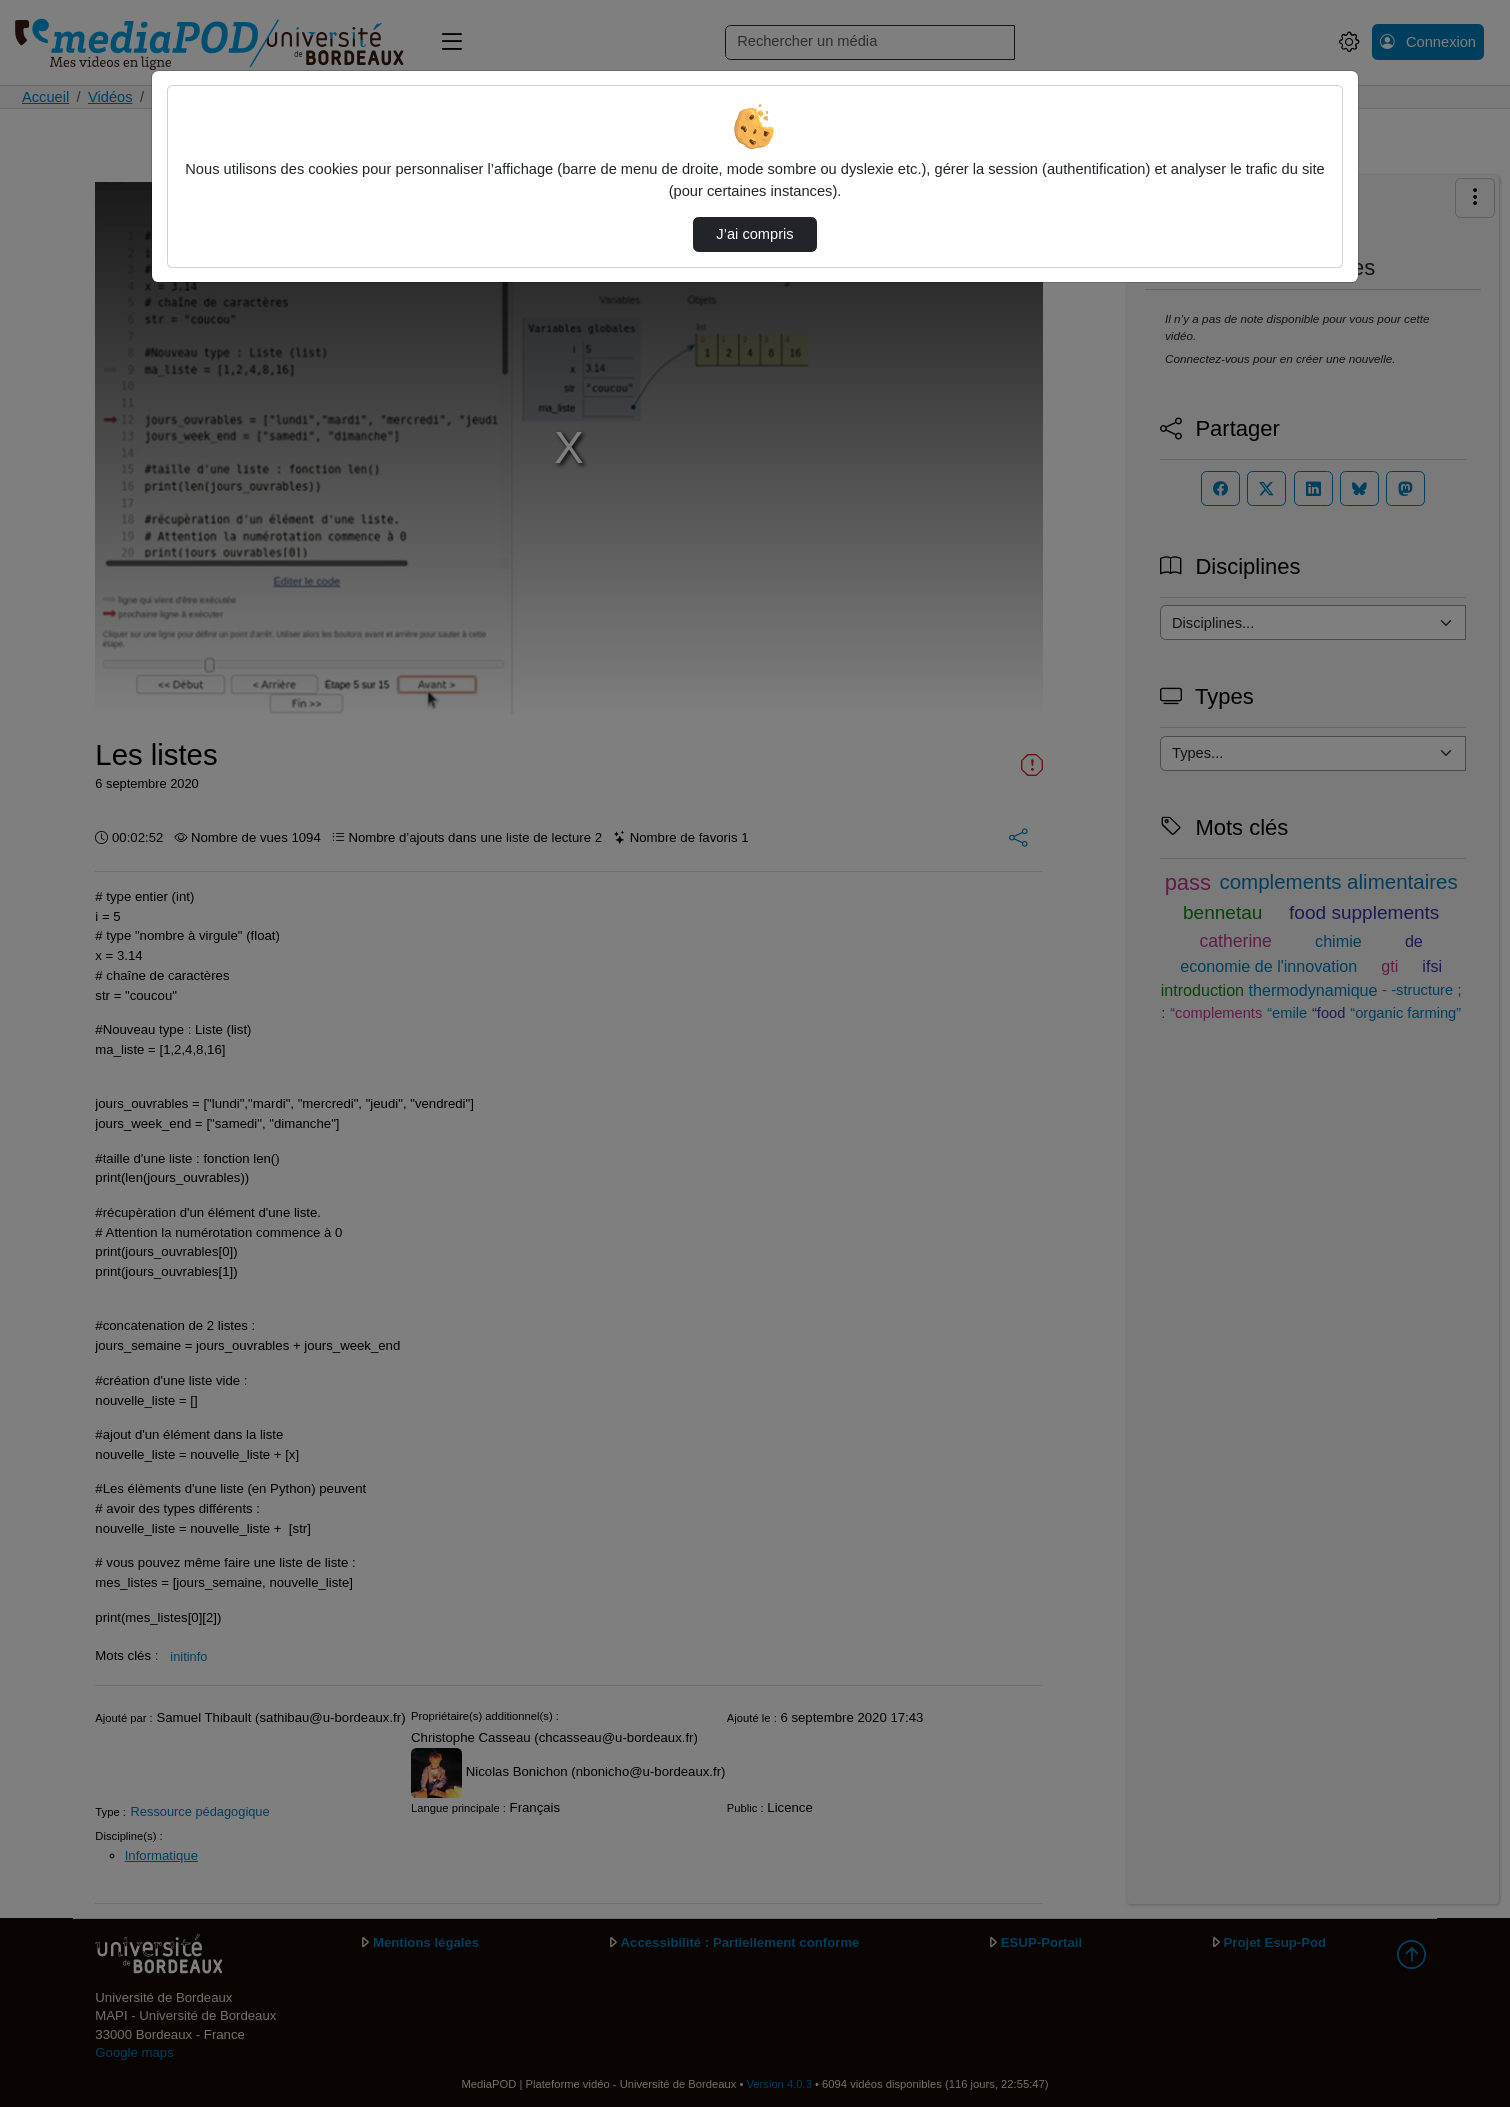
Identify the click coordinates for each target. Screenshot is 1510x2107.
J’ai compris (754, 234)
